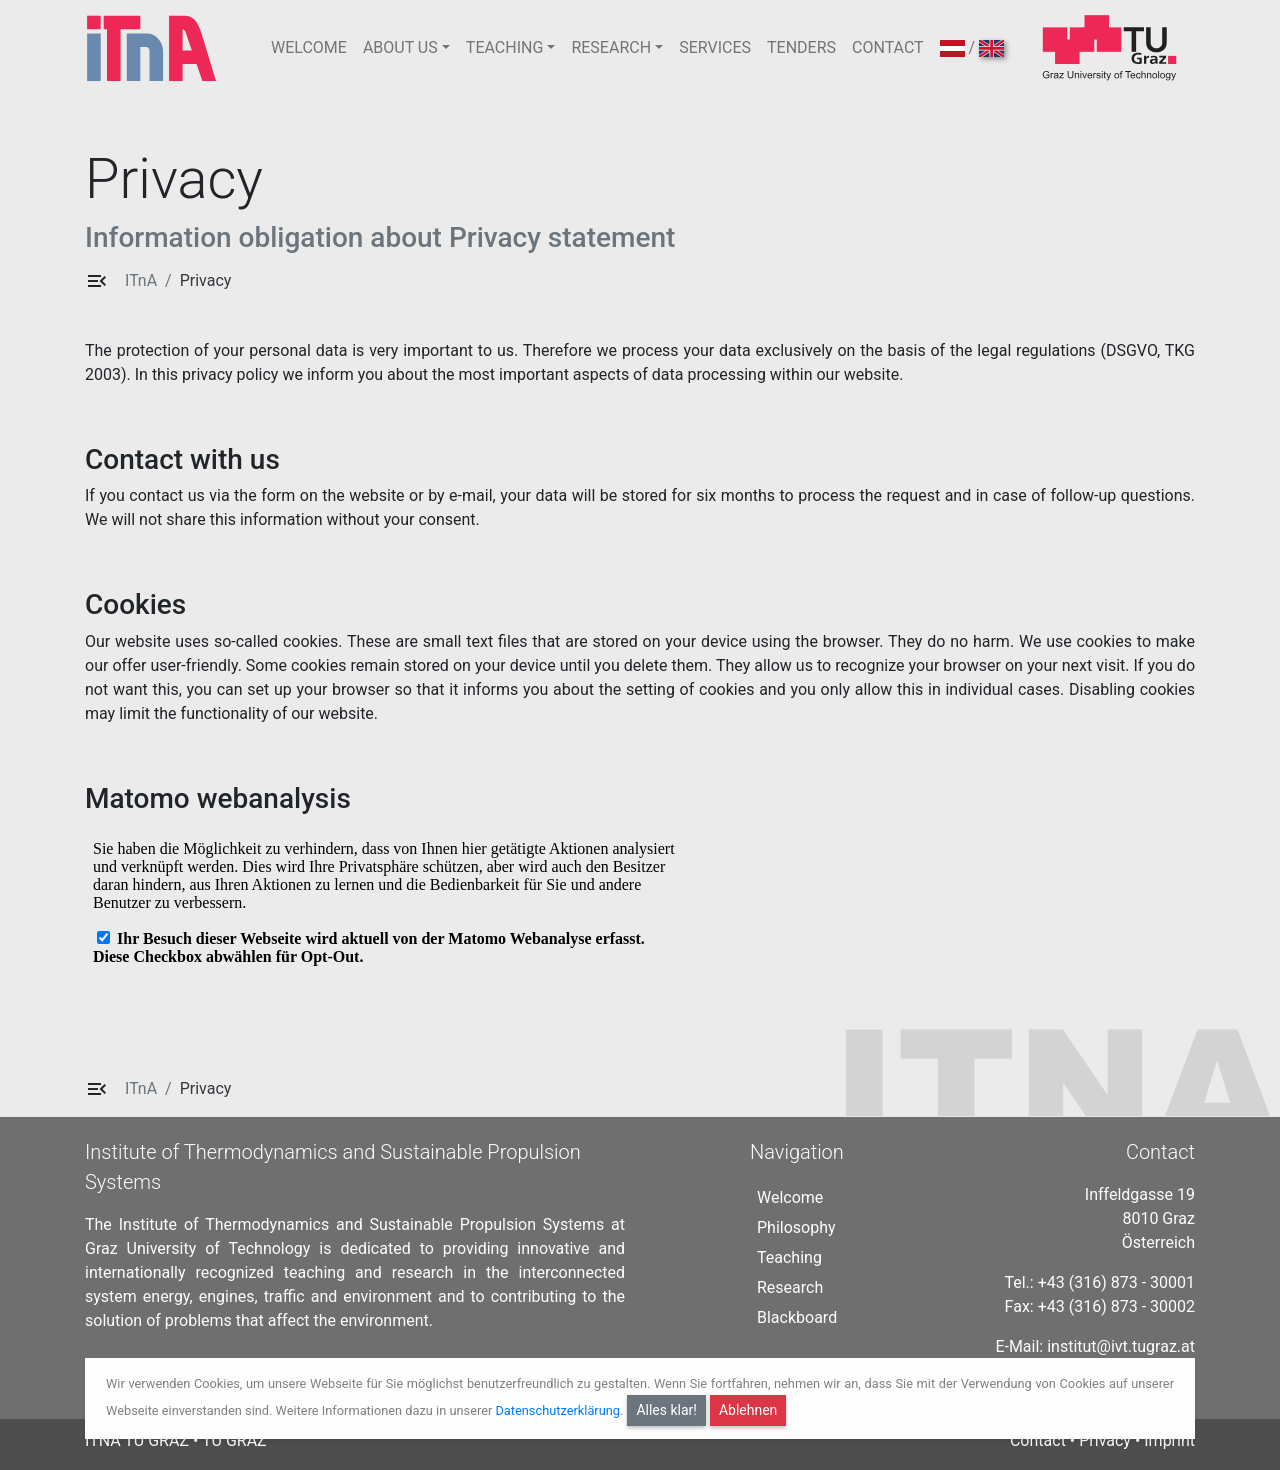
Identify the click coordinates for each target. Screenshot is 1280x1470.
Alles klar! (666, 1410)
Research (790, 1287)
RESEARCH (611, 47)
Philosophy (796, 1227)
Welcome (790, 1197)
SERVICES (715, 47)
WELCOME (309, 47)
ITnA (141, 280)
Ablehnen (748, 1410)
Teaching (789, 1257)
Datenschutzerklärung (557, 1410)
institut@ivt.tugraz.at (1121, 1346)
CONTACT (888, 47)
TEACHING (504, 47)
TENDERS (801, 47)
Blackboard (797, 1317)
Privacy (206, 280)
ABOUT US (400, 47)
